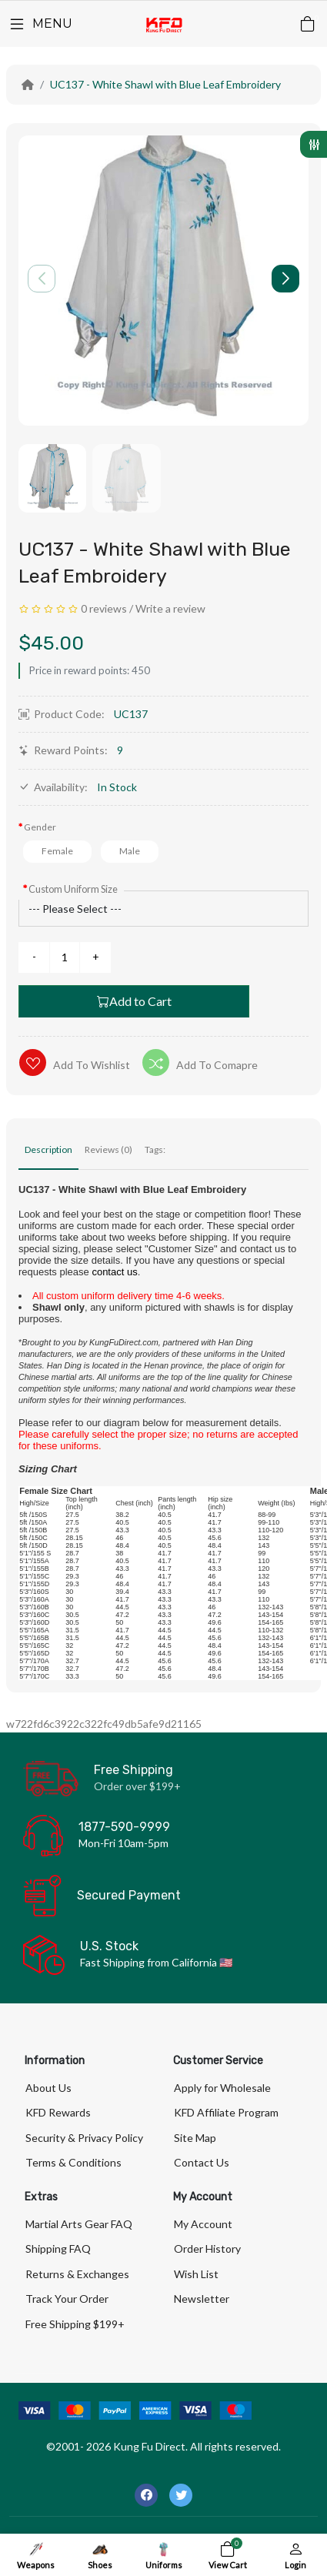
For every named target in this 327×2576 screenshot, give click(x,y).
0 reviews (104, 608)
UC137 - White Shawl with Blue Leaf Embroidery (165, 84)
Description (48, 1149)
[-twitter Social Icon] (180, 2495)
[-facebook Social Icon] (146, 2495)
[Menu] (40, 23)
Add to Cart (134, 1001)
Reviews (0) (108, 1149)
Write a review (170, 608)
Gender (40, 827)
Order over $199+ (137, 1786)
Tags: (155, 1149)
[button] (285, 278)
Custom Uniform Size (73, 889)
